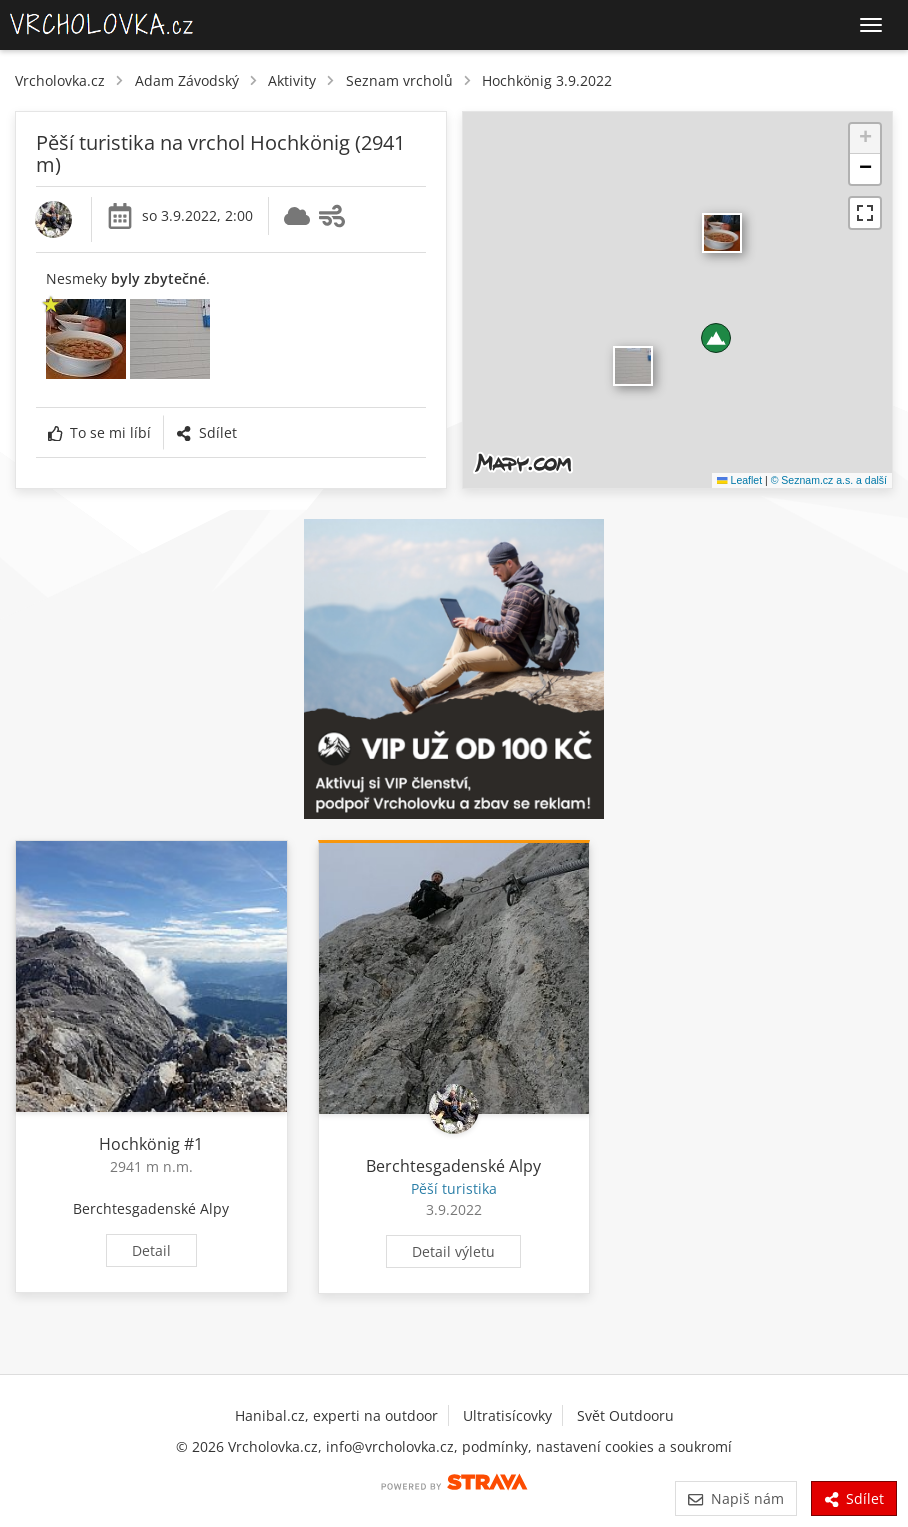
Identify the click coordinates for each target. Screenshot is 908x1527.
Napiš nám (735, 1498)
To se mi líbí (99, 432)
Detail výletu (453, 1251)
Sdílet (206, 432)
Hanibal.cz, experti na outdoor (336, 1415)
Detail (151, 1250)
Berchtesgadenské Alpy (151, 1208)
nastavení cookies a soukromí (634, 1446)
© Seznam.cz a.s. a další (829, 480)
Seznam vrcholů (399, 80)
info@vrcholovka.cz (390, 1446)
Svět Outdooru (625, 1415)
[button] (716, 338)
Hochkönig (139, 1144)
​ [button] (633, 366)
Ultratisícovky (507, 1415)
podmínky (495, 1446)
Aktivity (292, 80)
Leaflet (739, 480)
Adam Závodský (187, 80)
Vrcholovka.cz (60, 80)
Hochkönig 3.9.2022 (547, 80)
